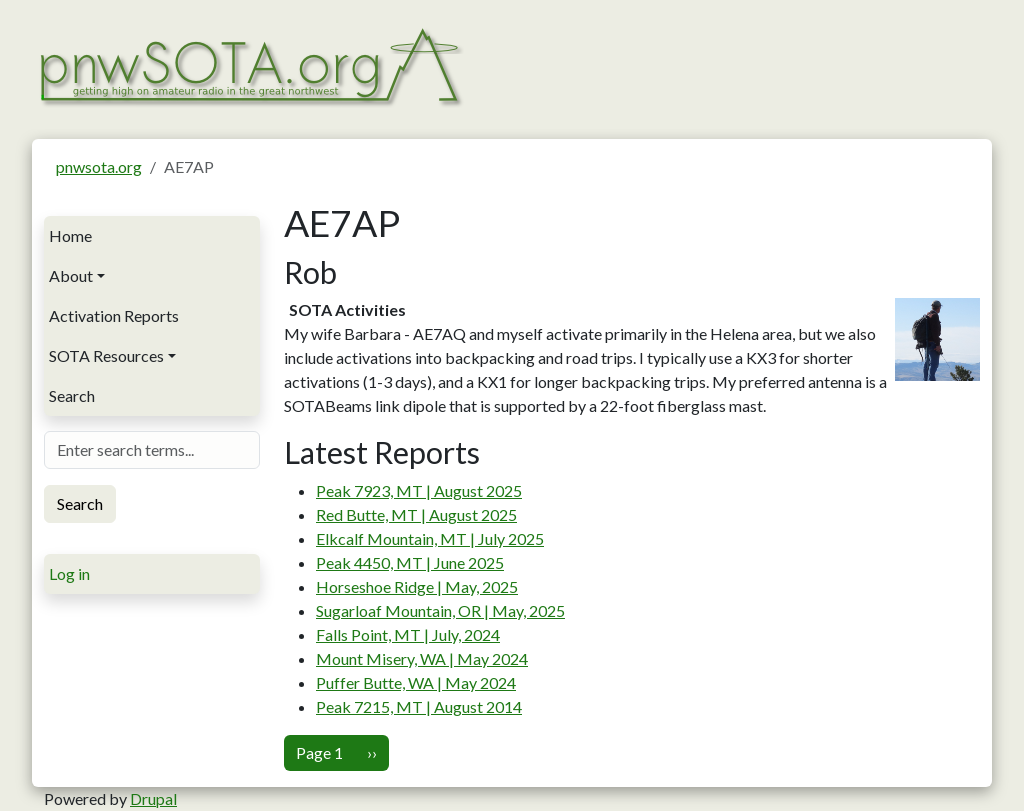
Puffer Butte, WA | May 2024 (416, 682)
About (71, 275)
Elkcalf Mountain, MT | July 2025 (430, 538)
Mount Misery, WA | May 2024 (422, 658)
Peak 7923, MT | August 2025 (419, 490)
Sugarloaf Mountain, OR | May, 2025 (440, 610)
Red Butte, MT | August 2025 (416, 514)
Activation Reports (114, 315)
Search (72, 395)
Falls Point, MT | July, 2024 (408, 634)
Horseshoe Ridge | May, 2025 (417, 586)
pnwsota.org (99, 166)
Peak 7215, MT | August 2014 (419, 706)
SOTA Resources (106, 355)
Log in (69, 573)
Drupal (153, 798)
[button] (937, 337)
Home (70, 235)
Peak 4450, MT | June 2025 (410, 562)
